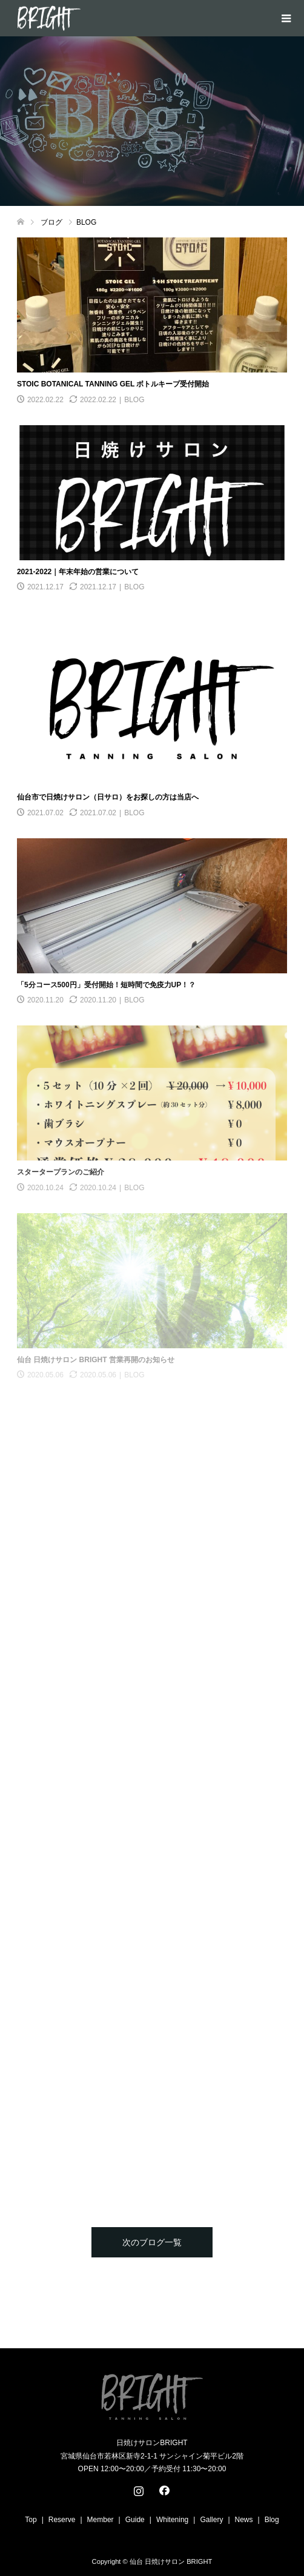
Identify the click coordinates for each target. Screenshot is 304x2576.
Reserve (62, 2519)
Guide (135, 2519)
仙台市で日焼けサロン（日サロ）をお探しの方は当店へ (108, 797)
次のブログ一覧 (152, 2242)
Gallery (211, 2519)
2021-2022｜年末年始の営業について (78, 572)
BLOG (134, 400)
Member (100, 2519)
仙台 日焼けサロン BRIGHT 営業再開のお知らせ (95, 1360)
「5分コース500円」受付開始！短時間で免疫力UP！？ (106, 985)
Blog (272, 2519)
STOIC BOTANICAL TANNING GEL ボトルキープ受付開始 (113, 384)
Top (30, 2519)
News (244, 2519)
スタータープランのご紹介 (60, 1172)
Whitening (172, 2519)
